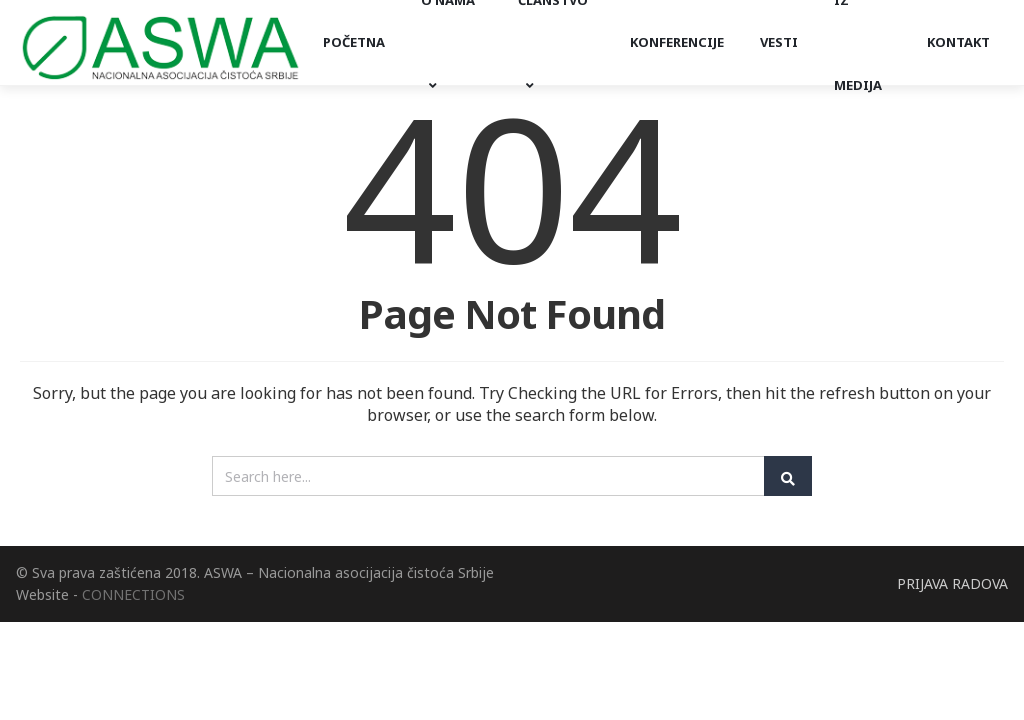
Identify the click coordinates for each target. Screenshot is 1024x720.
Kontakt (958, 42)
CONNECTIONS (133, 594)
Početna (354, 42)
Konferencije (677, 42)
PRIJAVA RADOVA (952, 583)
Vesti (779, 42)
